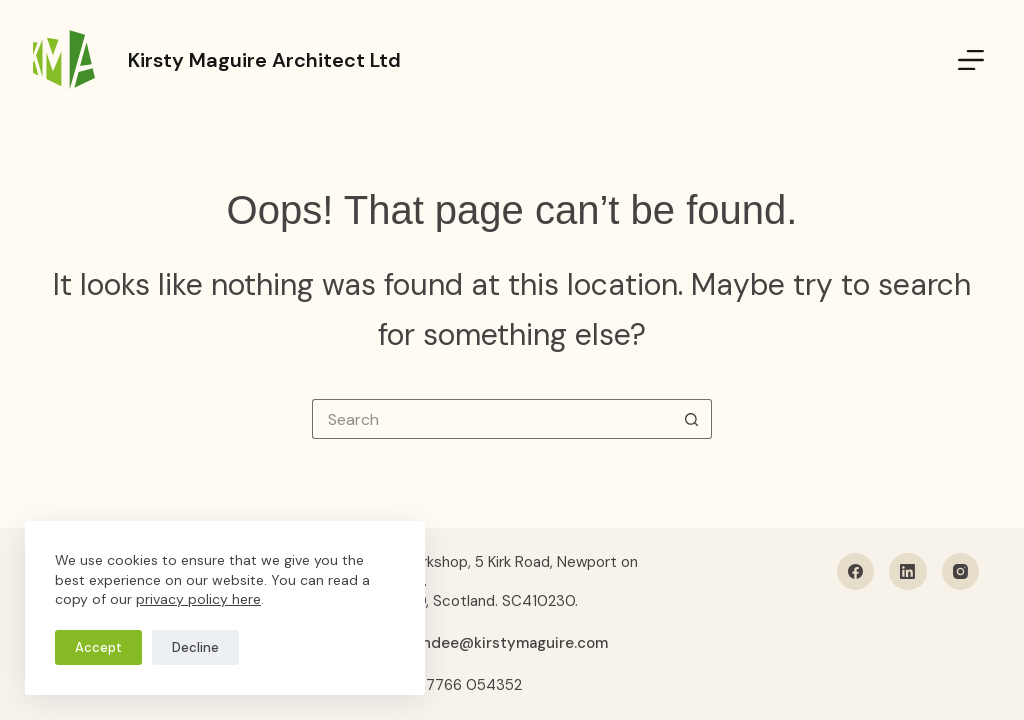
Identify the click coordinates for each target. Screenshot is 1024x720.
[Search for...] (492, 419)
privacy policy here (198, 599)
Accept (98, 647)
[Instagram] (961, 572)
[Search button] (692, 419)
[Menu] (971, 60)
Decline (195, 647)
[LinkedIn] (908, 572)
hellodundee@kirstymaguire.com (488, 643)
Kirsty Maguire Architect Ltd (264, 60)
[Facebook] (856, 572)
